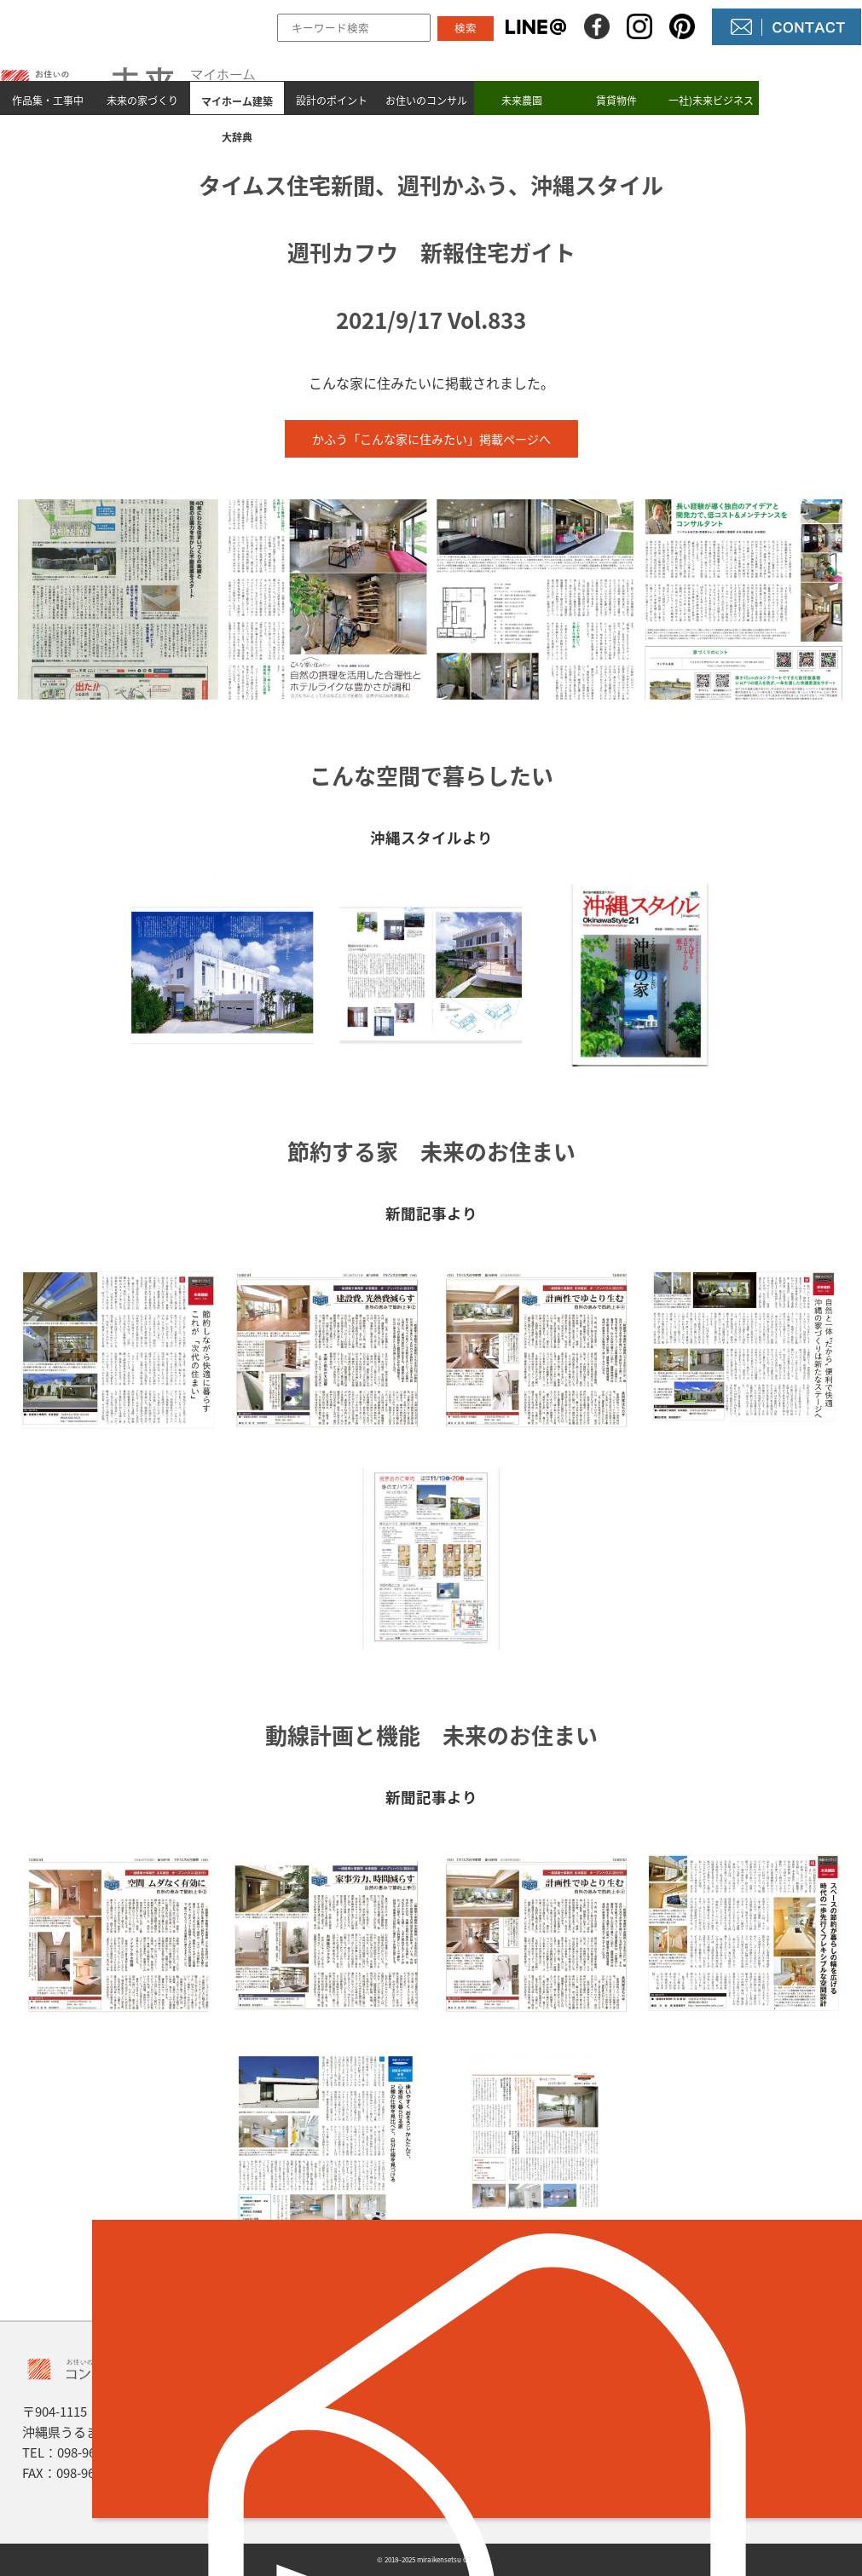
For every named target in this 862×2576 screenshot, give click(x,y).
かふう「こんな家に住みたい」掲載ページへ (431, 438)
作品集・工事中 (48, 99)
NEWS (485, 2432)
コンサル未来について (534, 2461)
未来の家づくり (142, 99)
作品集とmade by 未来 (332, 2403)
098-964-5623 (95, 2452)
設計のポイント (331, 99)
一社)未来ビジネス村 (711, 116)
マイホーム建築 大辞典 (337, 2461)
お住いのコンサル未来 (426, 116)
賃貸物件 (616, 99)
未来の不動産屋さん (527, 2403)
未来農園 (521, 99)
